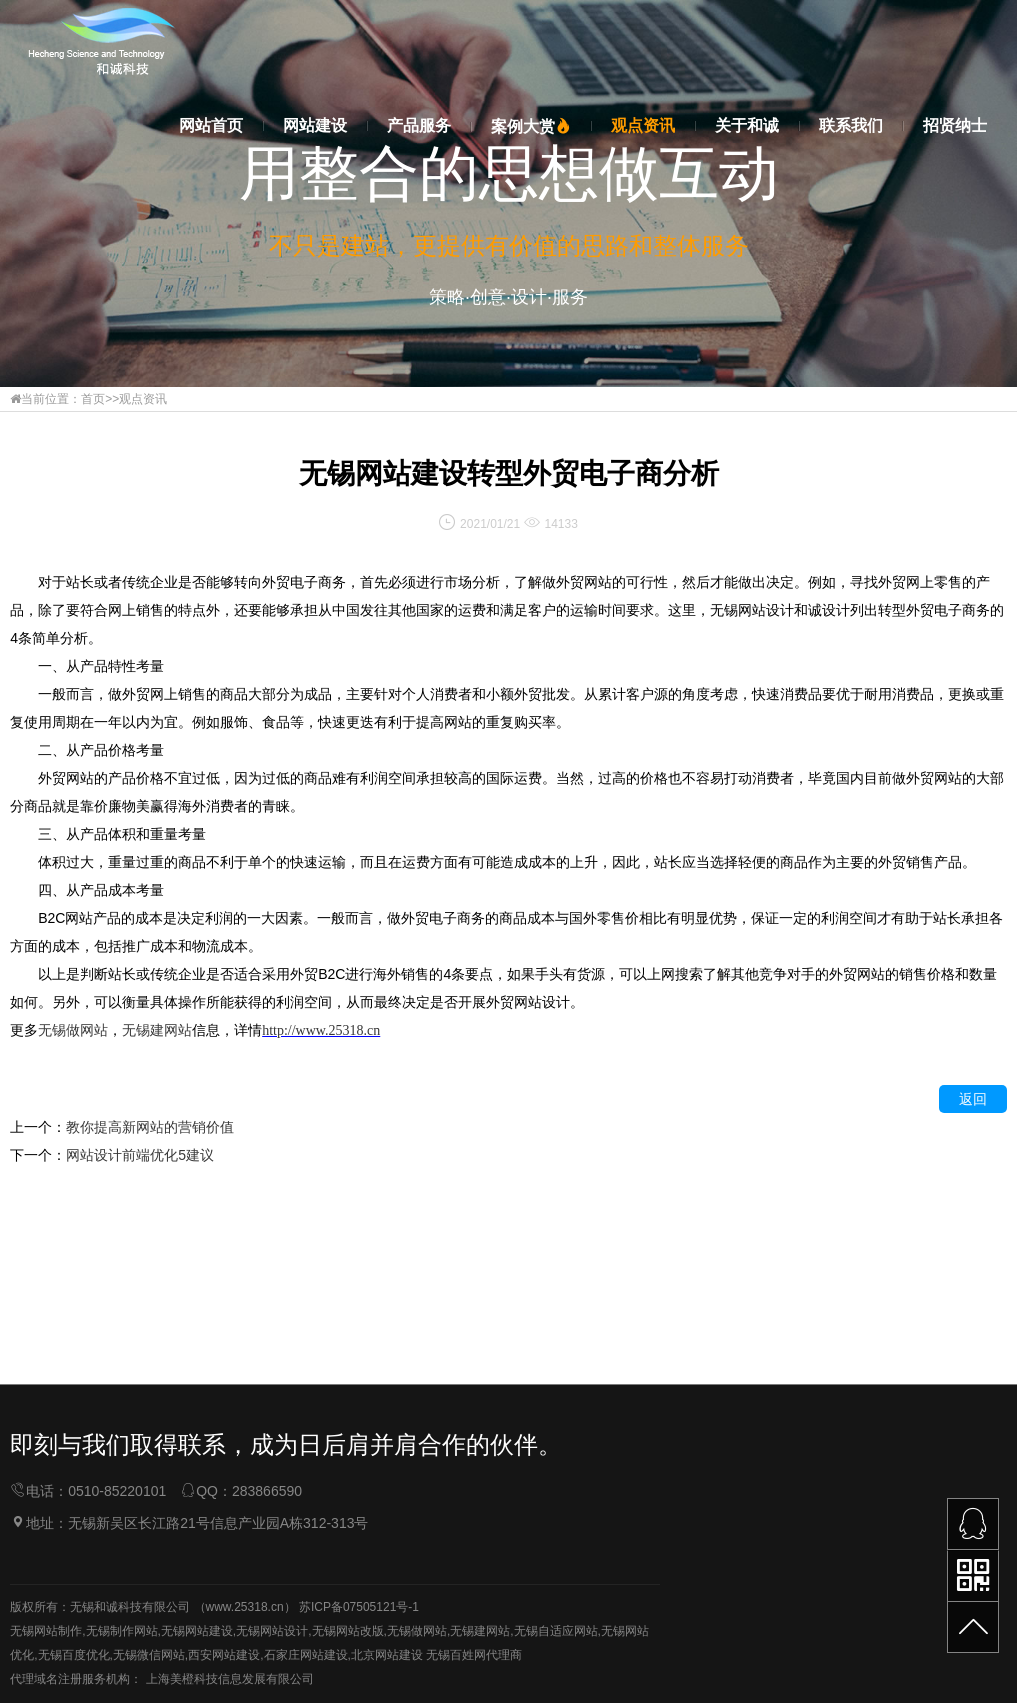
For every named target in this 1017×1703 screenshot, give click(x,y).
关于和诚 (747, 125)
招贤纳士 (955, 125)
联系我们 (851, 125)
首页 (93, 399)
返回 (973, 1101)
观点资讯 (643, 125)
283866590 (267, 1589)
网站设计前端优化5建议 (140, 1157)
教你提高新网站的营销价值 (150, 1129)
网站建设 (315, 125)
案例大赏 (531, 126)
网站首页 (211, 125)
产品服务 (419, 125)
